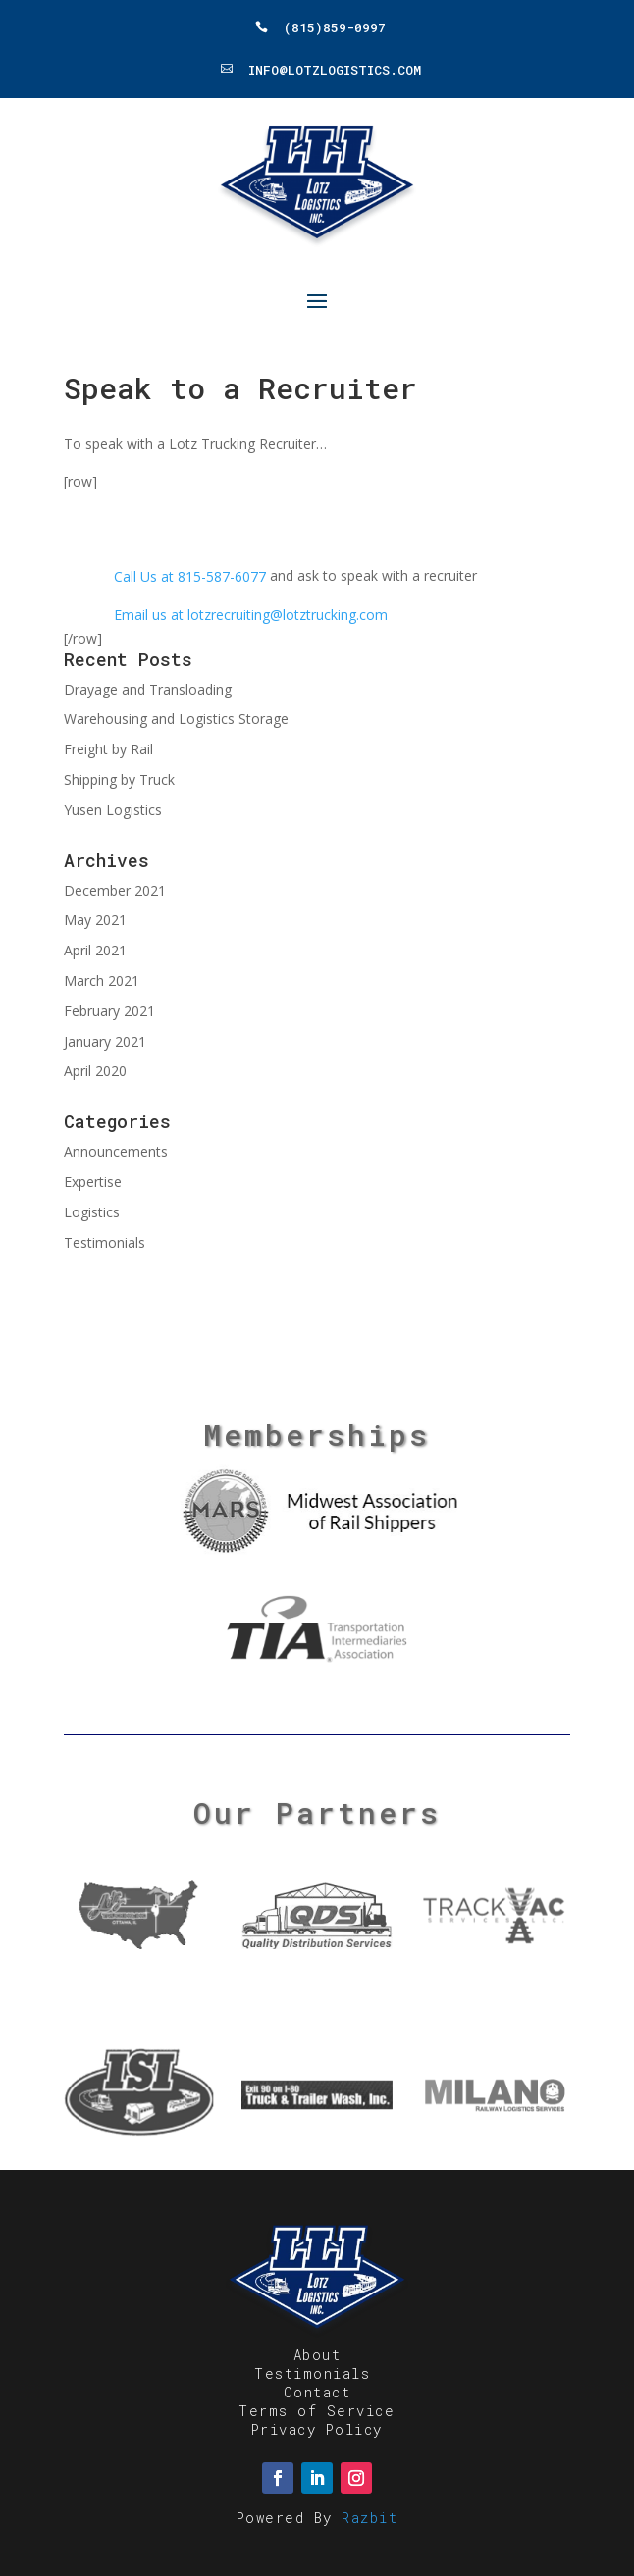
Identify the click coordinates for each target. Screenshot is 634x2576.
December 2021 (115, 890)
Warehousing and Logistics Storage (176, 718)
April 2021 (95, 950)
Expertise (93, 1181)
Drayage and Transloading (148, 689)
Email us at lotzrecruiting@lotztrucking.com (251, 614)
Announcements (116, 1151)
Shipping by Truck (119, 779)
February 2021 (109, 1011)
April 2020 (95, 1070)
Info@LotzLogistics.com (334, 68)
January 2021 (105, 1041)
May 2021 (95, 919)
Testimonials (104, 1242)
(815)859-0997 (335, 27)
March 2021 (101, 980)
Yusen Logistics (113, 809)
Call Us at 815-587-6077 (190, 576)
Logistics (92, 1212)
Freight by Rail (108, 749)
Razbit (369, 2517)
